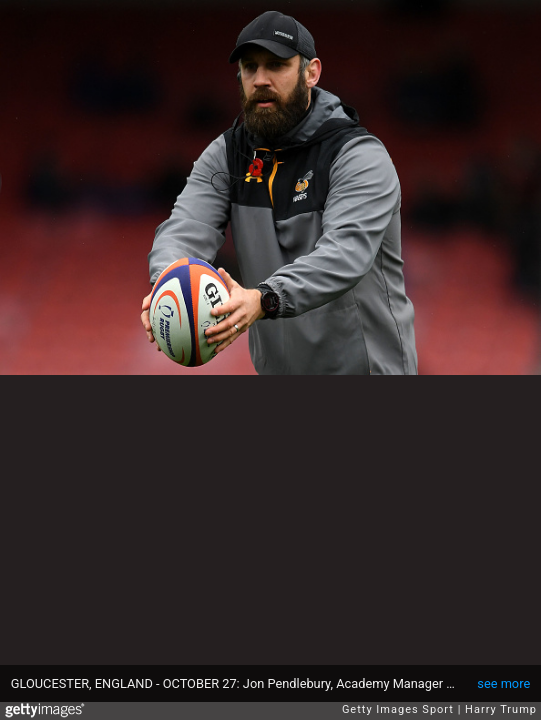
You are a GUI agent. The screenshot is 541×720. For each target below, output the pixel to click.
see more (503, 683)
